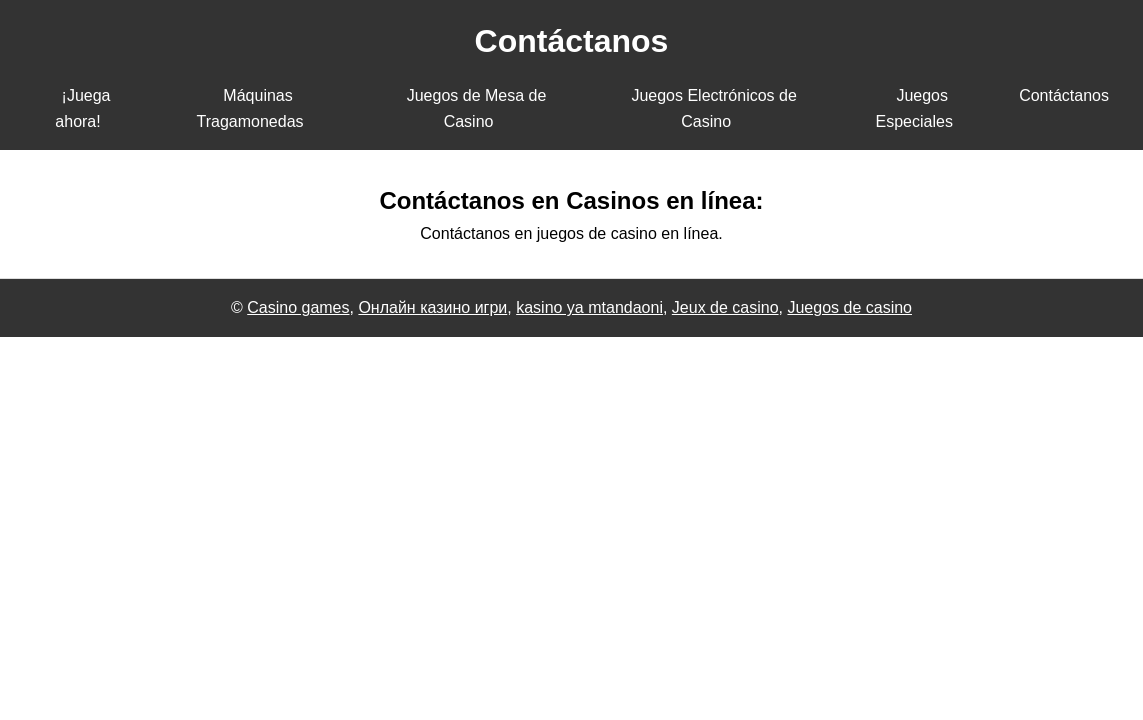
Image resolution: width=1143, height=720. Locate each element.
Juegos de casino (849, 307)
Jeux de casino (725, 307)
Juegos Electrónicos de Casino (713, 108)
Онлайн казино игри (432, 307)
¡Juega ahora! (82, 108)
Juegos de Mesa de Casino (477, 108)
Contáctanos (1064, 95)
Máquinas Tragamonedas (250, 108)
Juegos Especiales (914, 108)
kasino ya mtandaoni (589, 307)
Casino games (298, 307)
